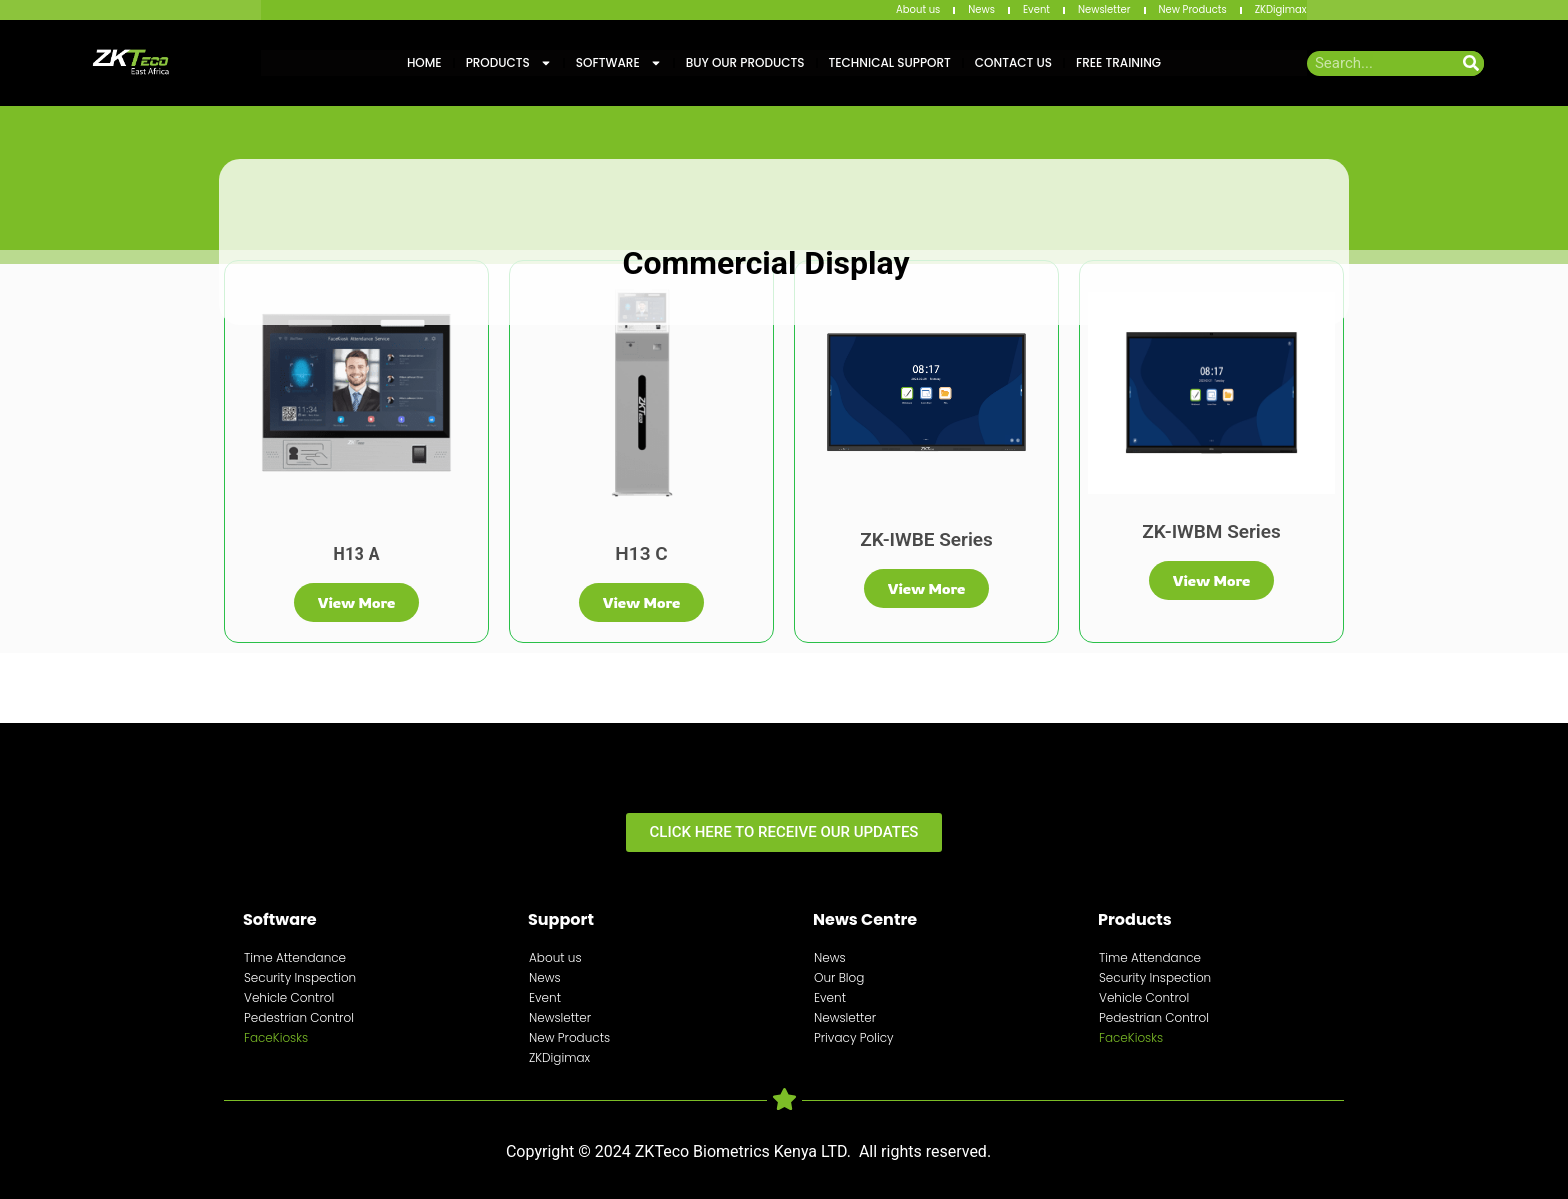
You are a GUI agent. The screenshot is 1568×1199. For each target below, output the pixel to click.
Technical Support (890, 62)
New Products (1193, 9)
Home (424, 62)
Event (1036, 9)
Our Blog (839, 977)
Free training (1118, 62)
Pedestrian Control (299, 1017)
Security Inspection (300, 977)
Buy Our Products (745, 62)
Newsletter (1104, 9)
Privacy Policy (854, 1037)
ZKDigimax (1281, 9)
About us (918, 9)
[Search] (1471, 63)
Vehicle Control (289, 997)
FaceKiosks (276, 1037)
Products (509, 63)
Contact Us (1013, 62)
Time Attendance (295, 957)
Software (619, 63)
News (981, 9)
